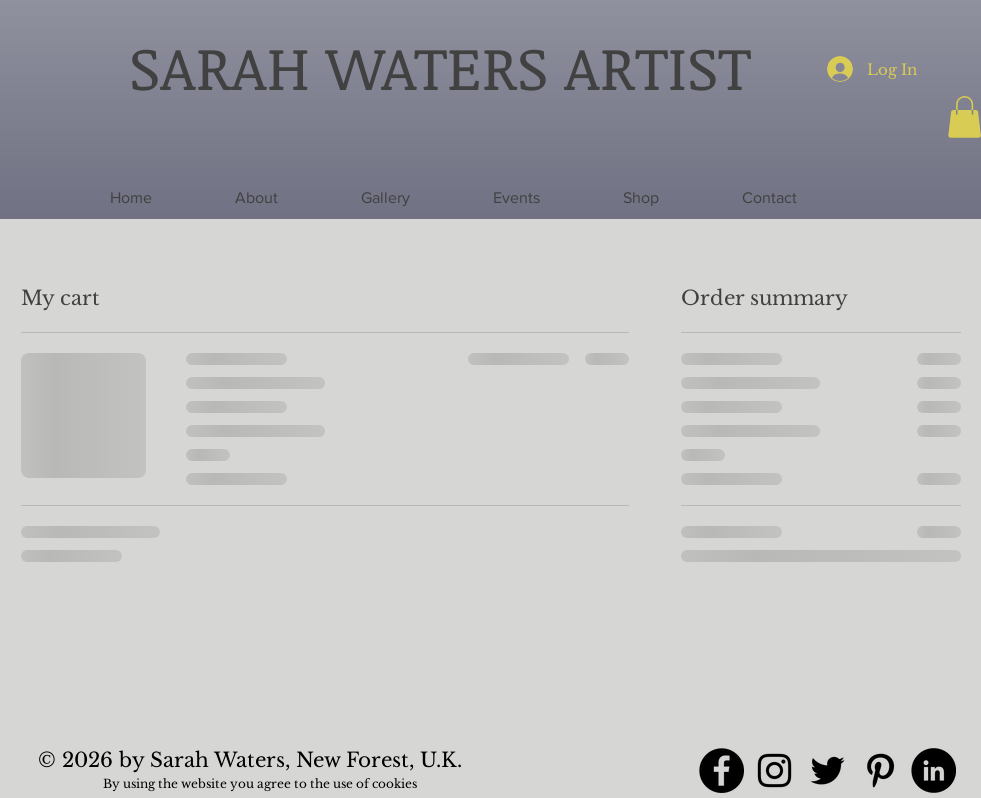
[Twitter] (827, 770)
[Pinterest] (880, 770)
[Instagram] (774, 770)
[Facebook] (721, 770)
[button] (641, 198)
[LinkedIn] (933, 770)
